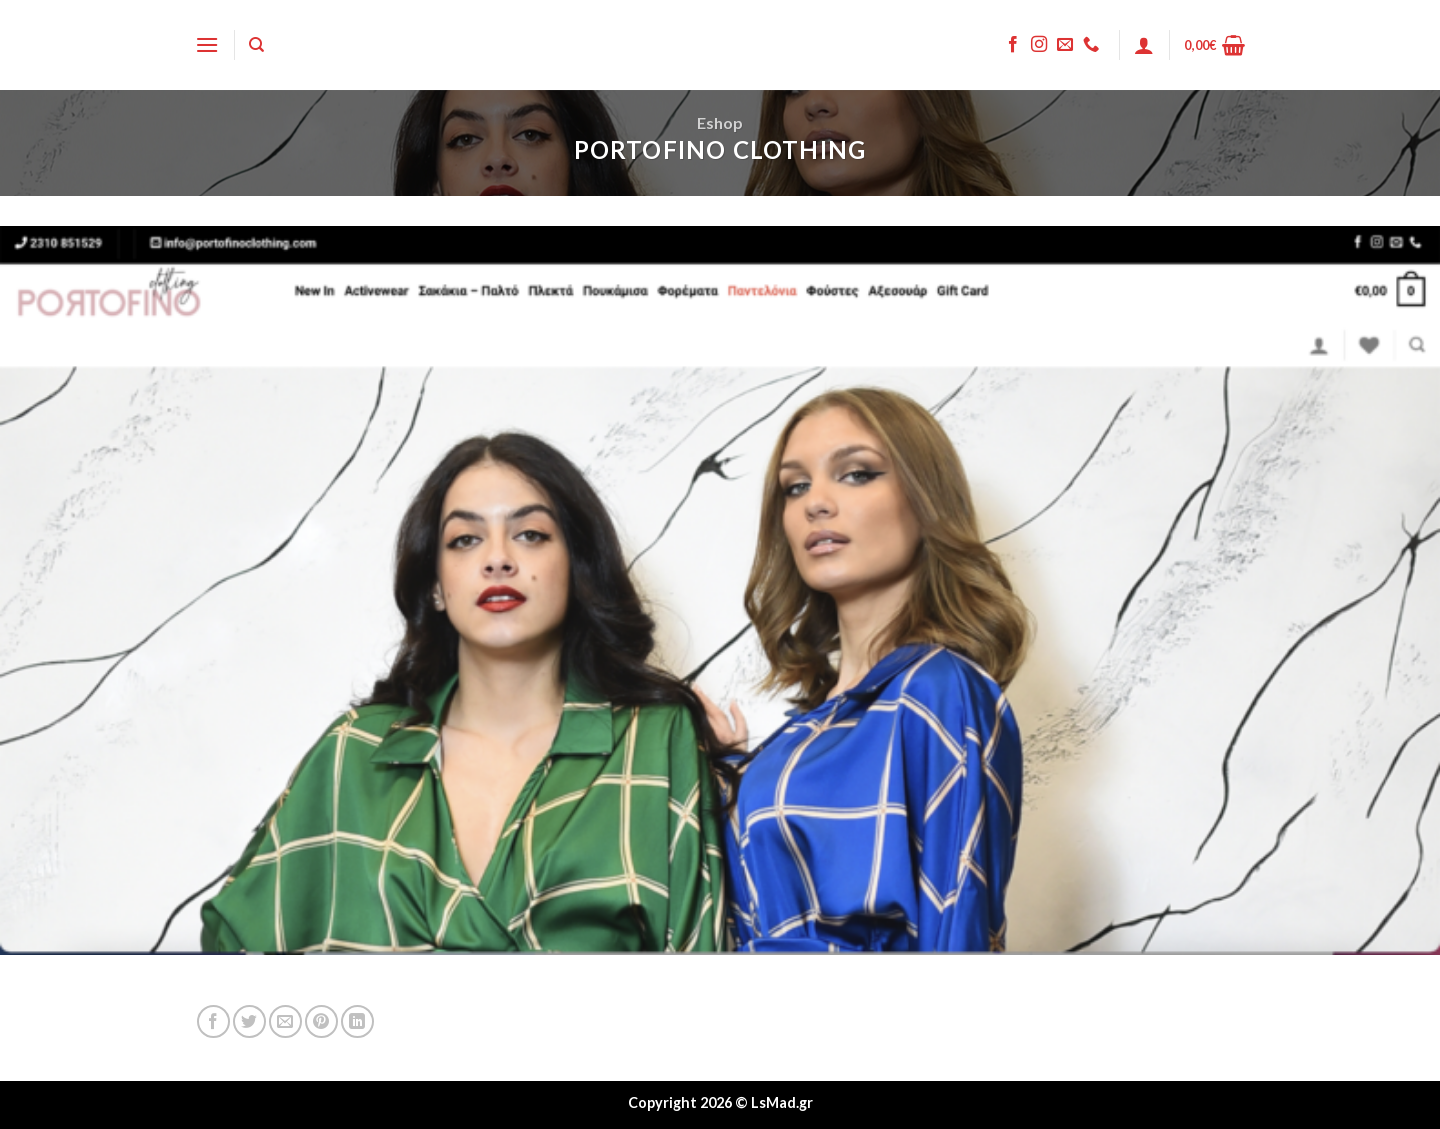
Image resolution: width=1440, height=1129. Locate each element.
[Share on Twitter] (249, 1021)
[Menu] (207, 44)
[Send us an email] (1065, 45)
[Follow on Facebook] (1013, 45)
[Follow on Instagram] (1039, 45)
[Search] (256, 45)
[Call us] (1091, 45)
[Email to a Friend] (285, 1021)
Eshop (720, 122)
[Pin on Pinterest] (321, 1021)
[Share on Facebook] (213, 1021)
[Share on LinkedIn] (357, 1021)
